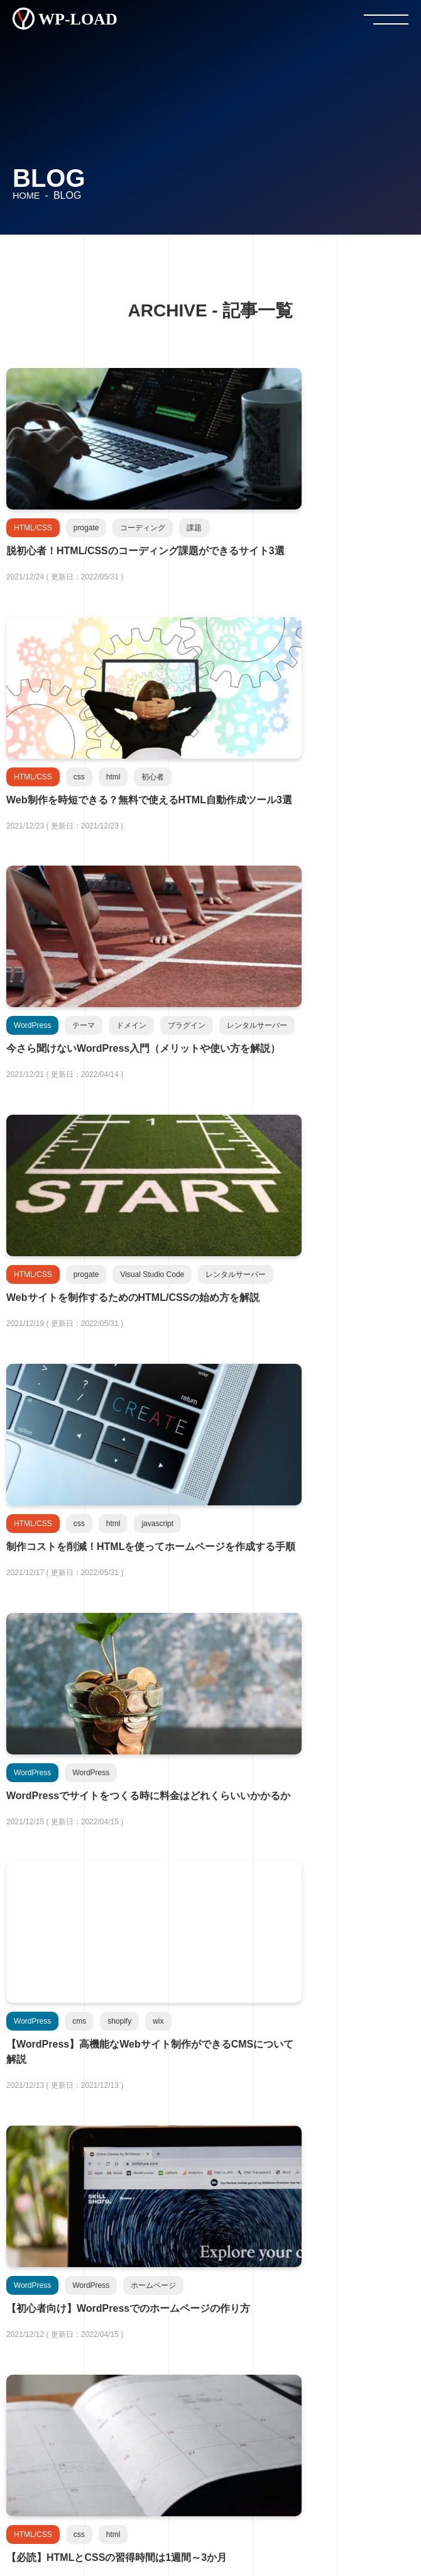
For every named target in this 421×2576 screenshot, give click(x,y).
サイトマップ (210, 2531)
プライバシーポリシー (183, 2480)
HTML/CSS (75, 2295)
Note (75, 2389)
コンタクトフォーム (210, 2506)
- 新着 (31, 2214)
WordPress (75, 2342)
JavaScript (207, 2295)
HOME (27, 195)
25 (296, 1713)
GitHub (207, 2342)
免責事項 (264, 2480)
